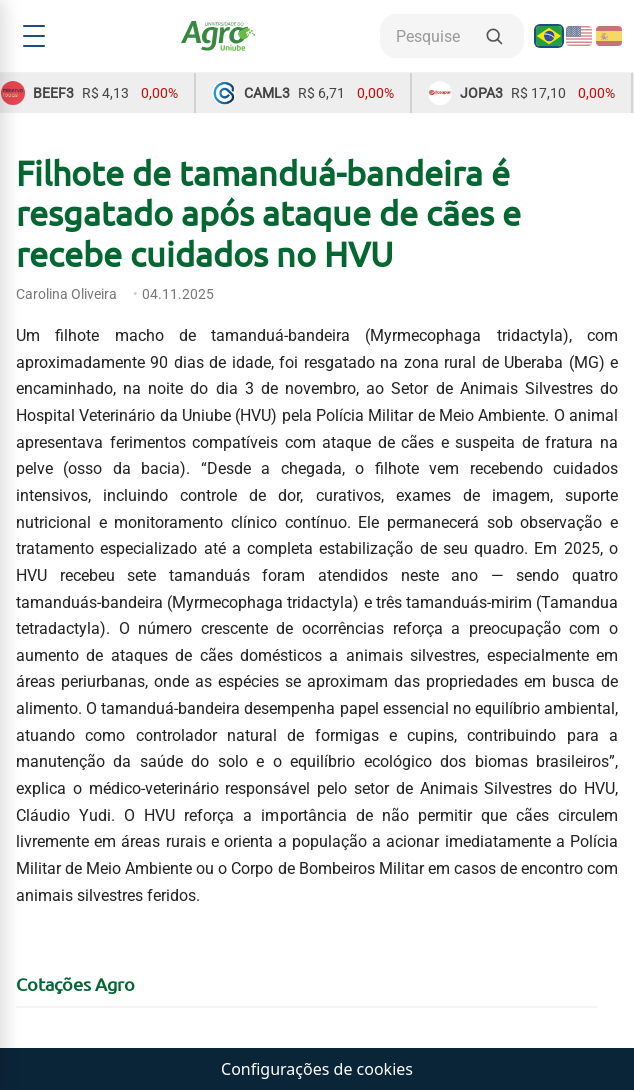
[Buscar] (494, 36)
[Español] (609, 36)
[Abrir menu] (34, 36)
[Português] (549, 36)
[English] (579, 36)
